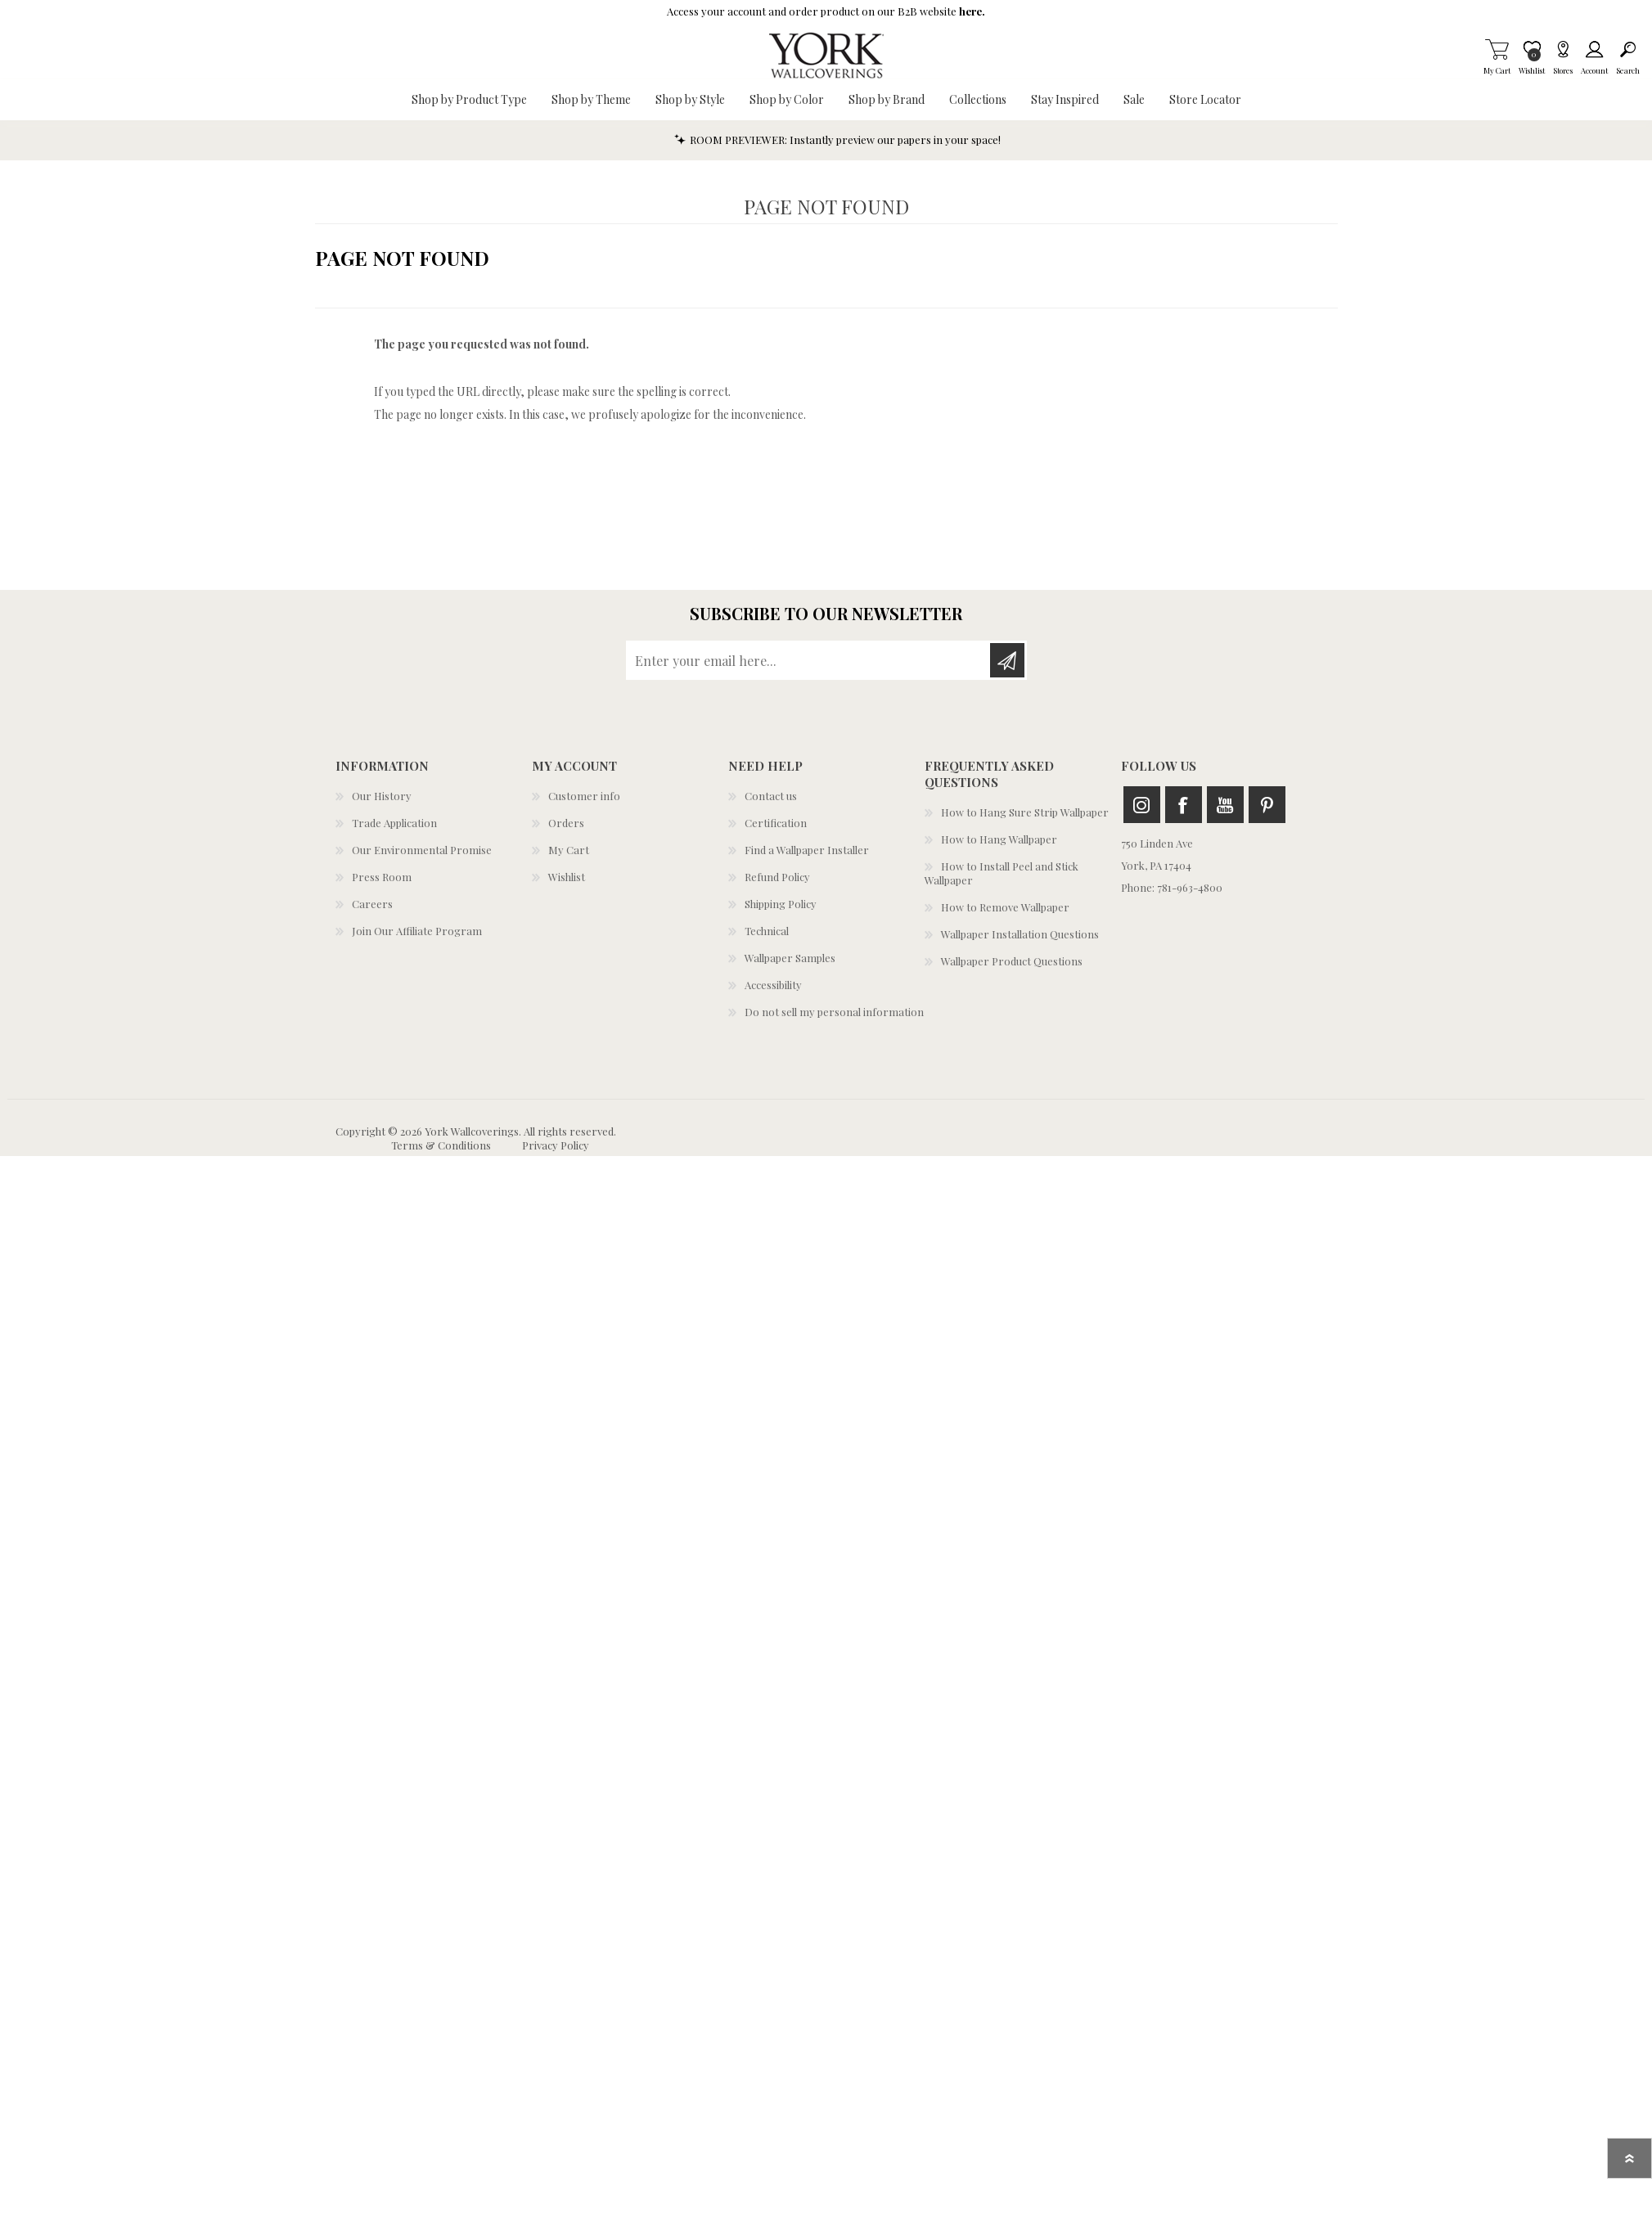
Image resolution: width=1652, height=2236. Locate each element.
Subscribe (1007, 660)
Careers (372, 904)
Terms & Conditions (441, 1145)
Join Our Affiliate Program (417, 931)
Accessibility (773, 985)
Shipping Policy (781, 904)
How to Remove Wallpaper (1005, 907)
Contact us (771, 796)
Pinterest (1267, 804)
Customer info (584, 796)
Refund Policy (777, 877)
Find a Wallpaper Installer (807, 850)
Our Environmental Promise (422, 850)
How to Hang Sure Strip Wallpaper (1025, 812)
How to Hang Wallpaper (999, 839)
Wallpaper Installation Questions (1020, 934)
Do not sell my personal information (834, 1012)
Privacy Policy (555, 1145)
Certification (776, 823)
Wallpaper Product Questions (1012, 961)
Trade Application (394, 823)
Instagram (1141, 804)
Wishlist (566, 877)
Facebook (1183, 804)
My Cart (1496, 49)
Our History (382, 796)
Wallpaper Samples (790, 958)
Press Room (382, 877)
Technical (767, 931)
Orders (566, 823)
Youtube (1225, 804)
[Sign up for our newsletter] (809, 660)
